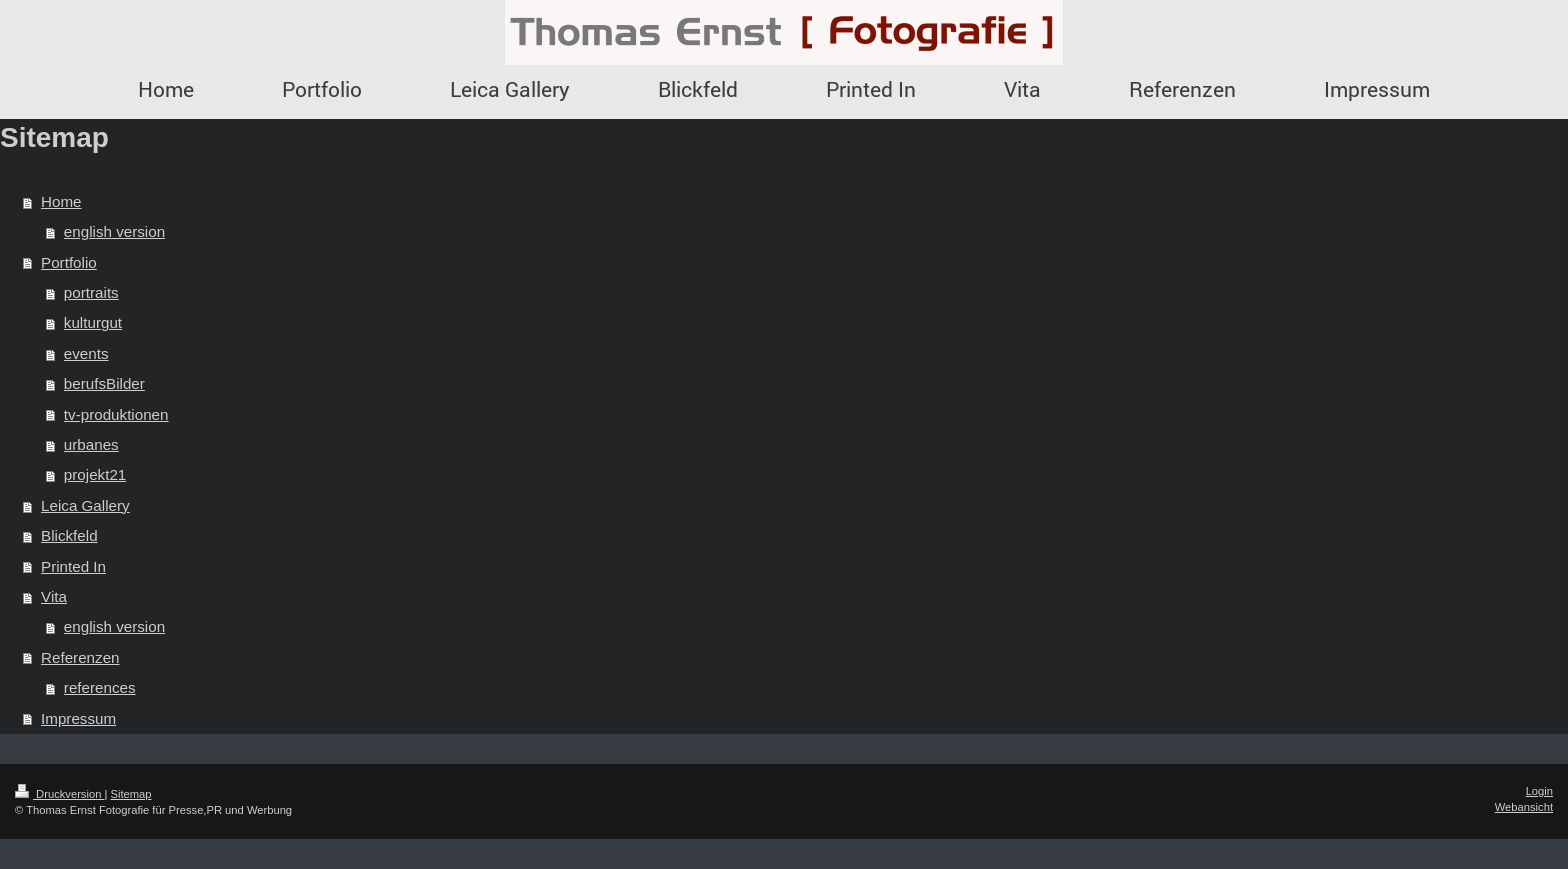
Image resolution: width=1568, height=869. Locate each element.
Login (1539, 791)
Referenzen (80, 657)
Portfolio (69, 262)
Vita (54, 596)
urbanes (91, 444)
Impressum (78, 718)
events (86, 353)
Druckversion (60, 794)
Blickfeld (69, 535)
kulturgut (93, 322)
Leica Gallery (85, 505)
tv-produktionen (116, 414)
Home (61, 201)
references (100, 687)
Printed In (73, 566)
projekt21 (95, 474)
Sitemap (131, 794)
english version (114, 231)
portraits (91, 292)
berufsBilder (104, 383)
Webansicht (1524, 807)
